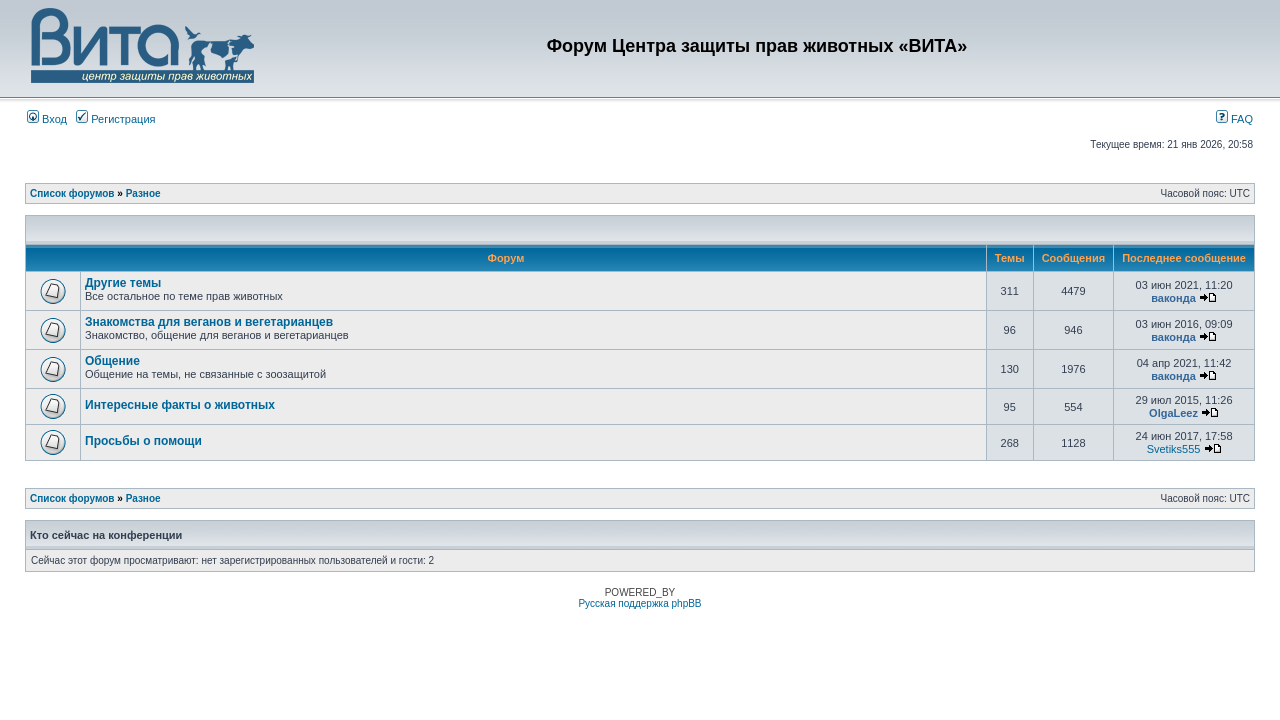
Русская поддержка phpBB (639, 603)
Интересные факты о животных (180, 405)
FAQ (1234, 119)
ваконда (1173, 298)
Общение (112, 361)
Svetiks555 (1174, 449)
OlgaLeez (1173, 413)
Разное (143, 193)
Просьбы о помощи (143, 441)
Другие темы (123, 283)
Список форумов (72, 193)
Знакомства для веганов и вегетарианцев (209, 322)
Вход (47, 119)
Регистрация (115, 119)
